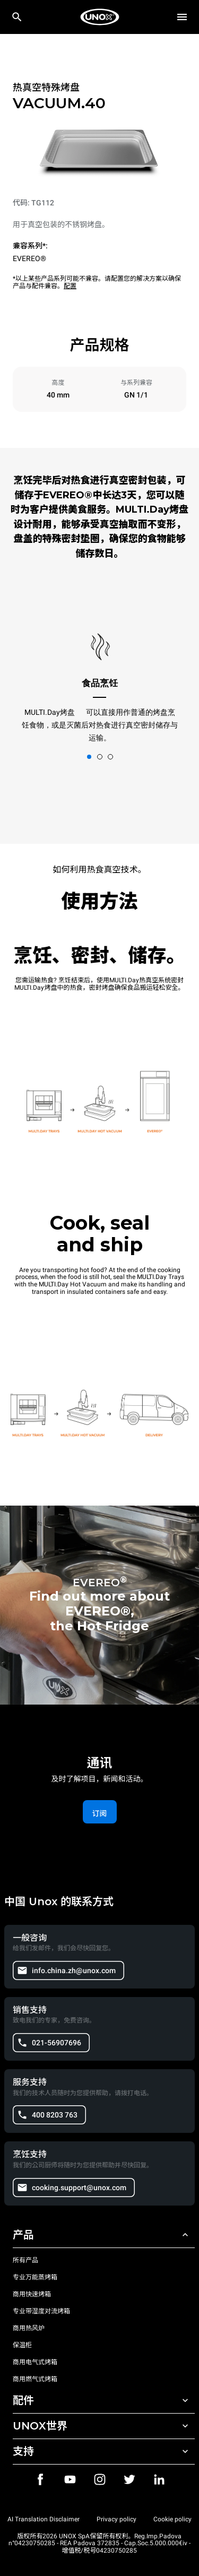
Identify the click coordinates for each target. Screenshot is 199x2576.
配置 (70, 286)
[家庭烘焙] (99, 17)
